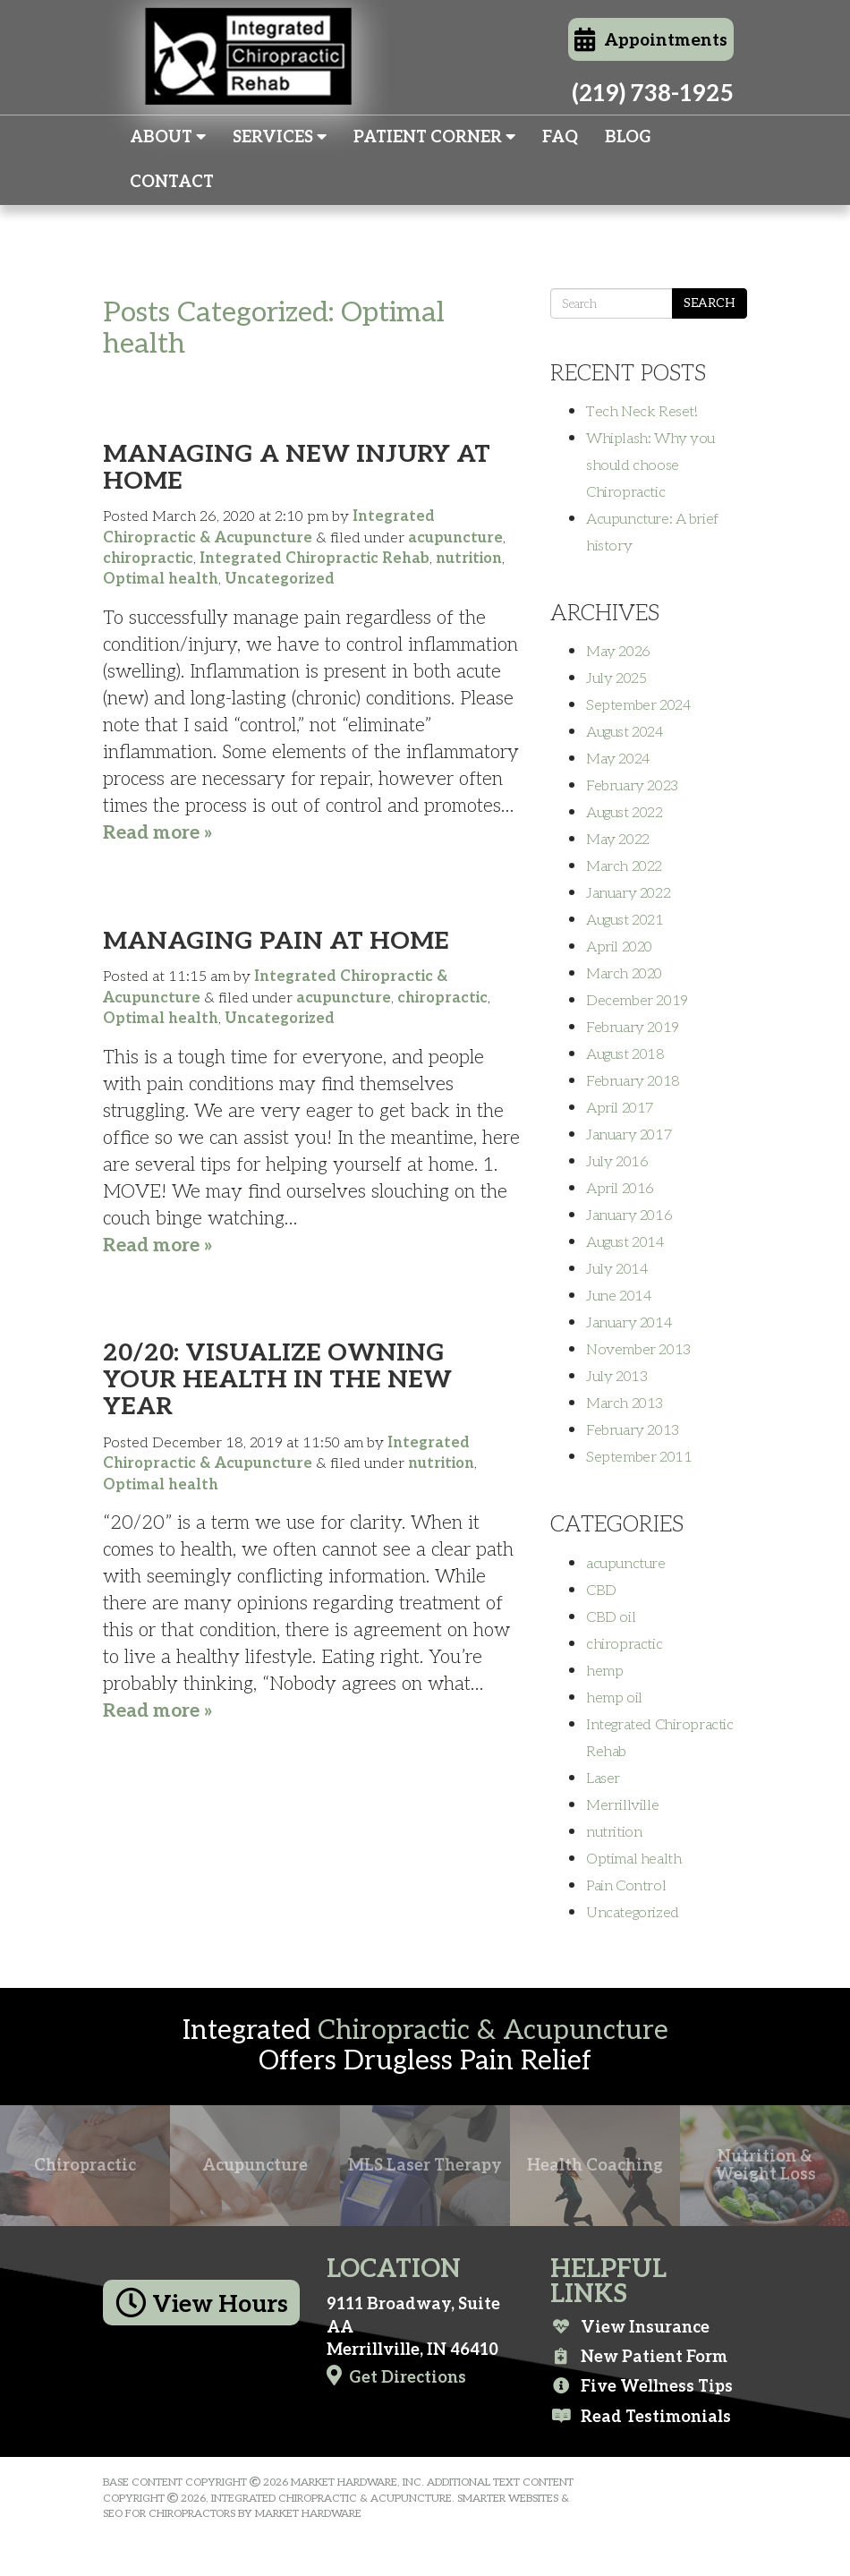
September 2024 (638, 705)
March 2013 (624, 1403)
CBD (601, 1590)
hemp (604, 1671)
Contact (172, 182)
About (168, 137)
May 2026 (618, 652)
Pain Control (626, 1886)
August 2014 (625, 1242)
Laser (603, 1778)
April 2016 (620, 1189)
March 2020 (624, 974)
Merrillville (622, 1805)
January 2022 (628, 893)
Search (709, 303)
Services (280, 137)
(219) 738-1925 (653, 94)
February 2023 (632, 786)
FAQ (560, 137)
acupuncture (455, 538)
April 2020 (619, 947)
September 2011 (639, 1457)
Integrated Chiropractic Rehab (314, 558)
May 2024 (618, 759)
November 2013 (638, 1350)
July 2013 (616, 1377)
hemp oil (614, 1698)
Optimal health (160, 579)
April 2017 (620, 1108)
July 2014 (617, 1269)
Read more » (158, 833)
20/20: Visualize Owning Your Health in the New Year (277, 1379)
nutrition (469, 558)
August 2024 (625, 732)
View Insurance (630, 2327)
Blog (628, 137)
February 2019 (632, 1027)
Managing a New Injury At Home (296, 467)
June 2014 (618, 1296)
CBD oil (610, 1617)
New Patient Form (638, 2357)
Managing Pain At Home (276, 941)
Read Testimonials (640, 2417)
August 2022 (624, 813)
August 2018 (625, 1054)
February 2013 (632, 1430)
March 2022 (624, 866)
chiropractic (148, 558)
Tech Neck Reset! (641, 412)
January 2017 (629, 1135)
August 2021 (625, 920)
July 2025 (616, 678)
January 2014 (629, 1323)
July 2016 (617, 1162)
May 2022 (618, 840)
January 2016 (629, 1215)
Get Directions (396, 2376)
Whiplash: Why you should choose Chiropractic (650, 465)
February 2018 (633, 1081)
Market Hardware (308, 2514)
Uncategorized (280, 579)
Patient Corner (434, 137)
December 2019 (637, 1001)
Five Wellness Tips (641, 2386)
